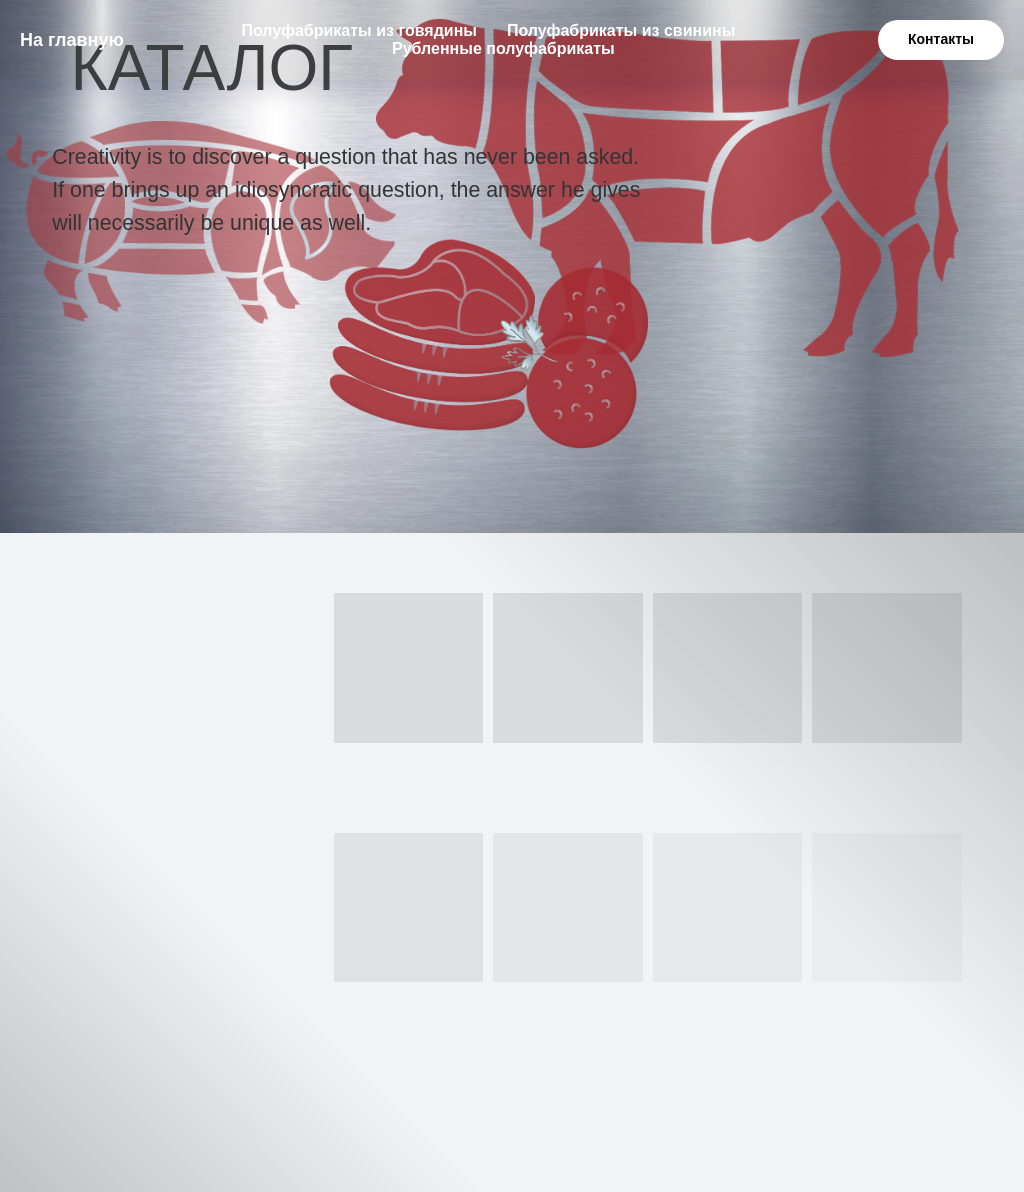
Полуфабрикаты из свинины (621, 30)
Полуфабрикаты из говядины (359, 30)
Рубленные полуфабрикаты (503, 48)
